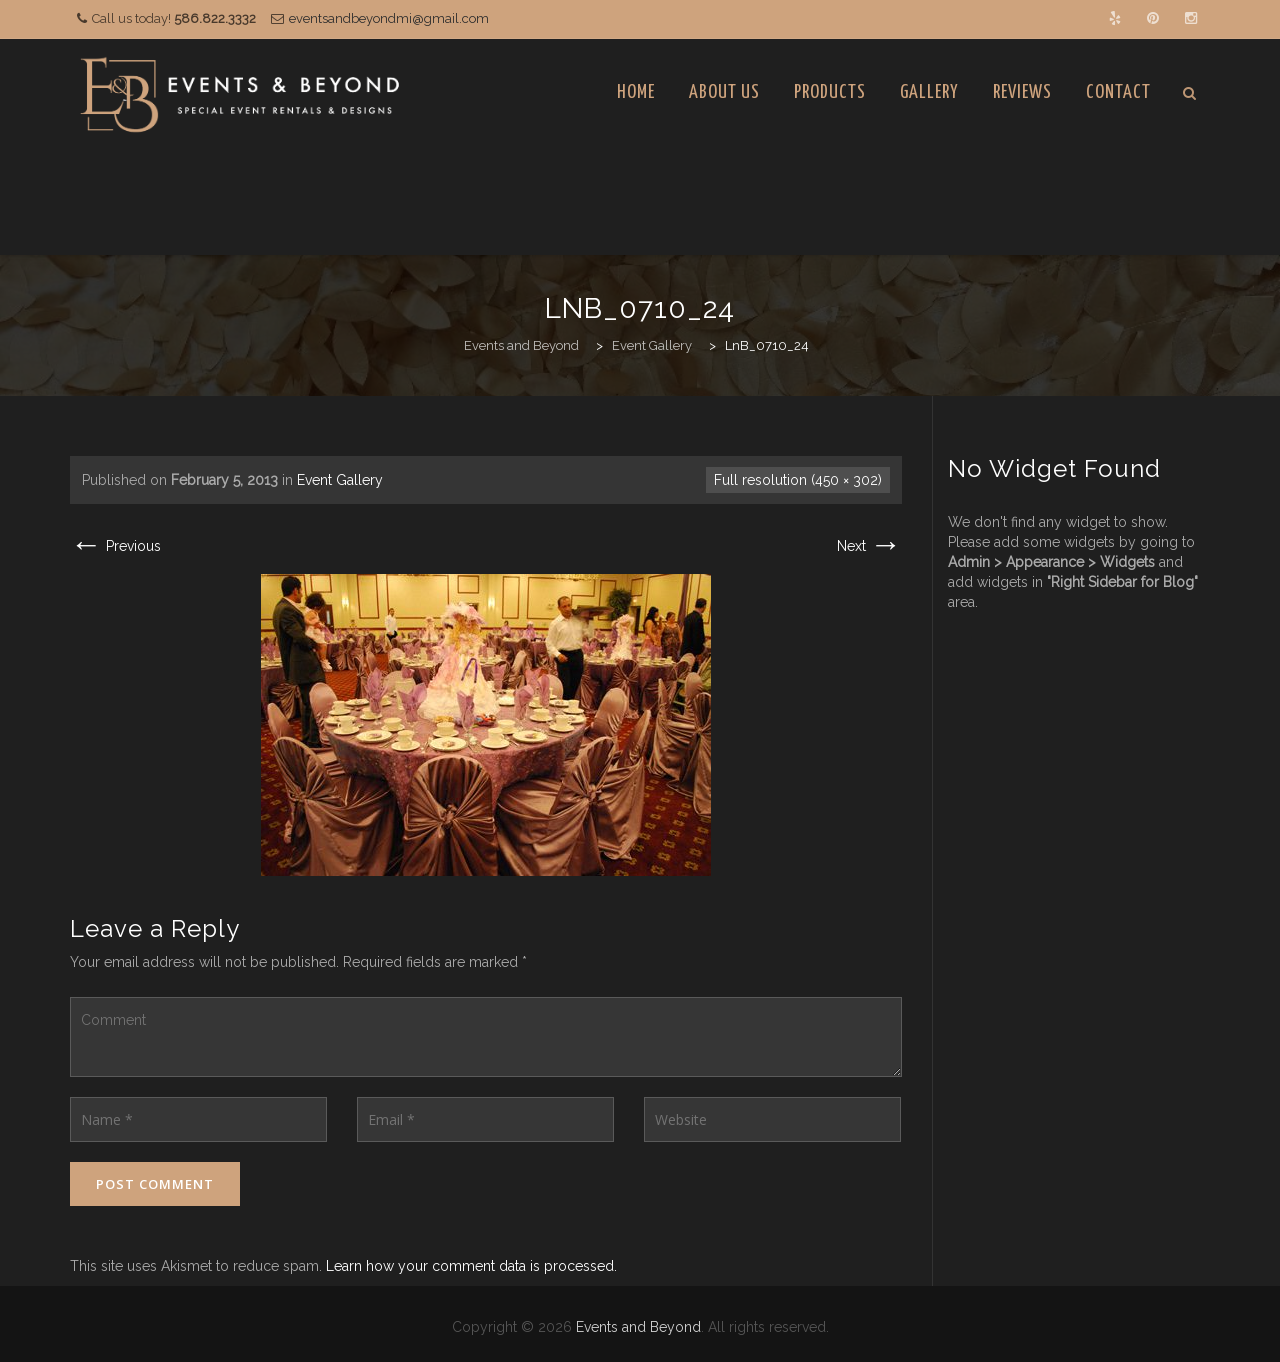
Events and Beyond (638, 1327)
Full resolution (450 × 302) (798, 480)
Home (636, 92)
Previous (115, 546)
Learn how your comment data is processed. (471, 1266)
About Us (724, 92)
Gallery (929, 92)
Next (869, 546)
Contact (1118, 92)
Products (830, 92)
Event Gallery (340, 480)
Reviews (1022, 92)
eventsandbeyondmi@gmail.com (389, 18)
